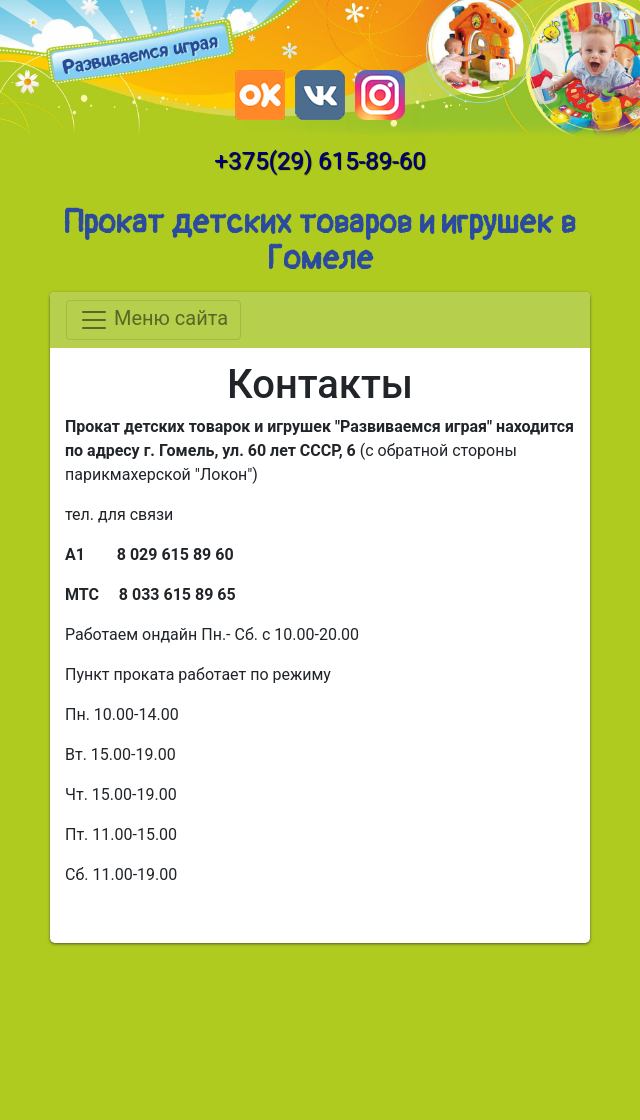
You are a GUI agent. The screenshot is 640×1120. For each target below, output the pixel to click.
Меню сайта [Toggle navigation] (153, 320)
